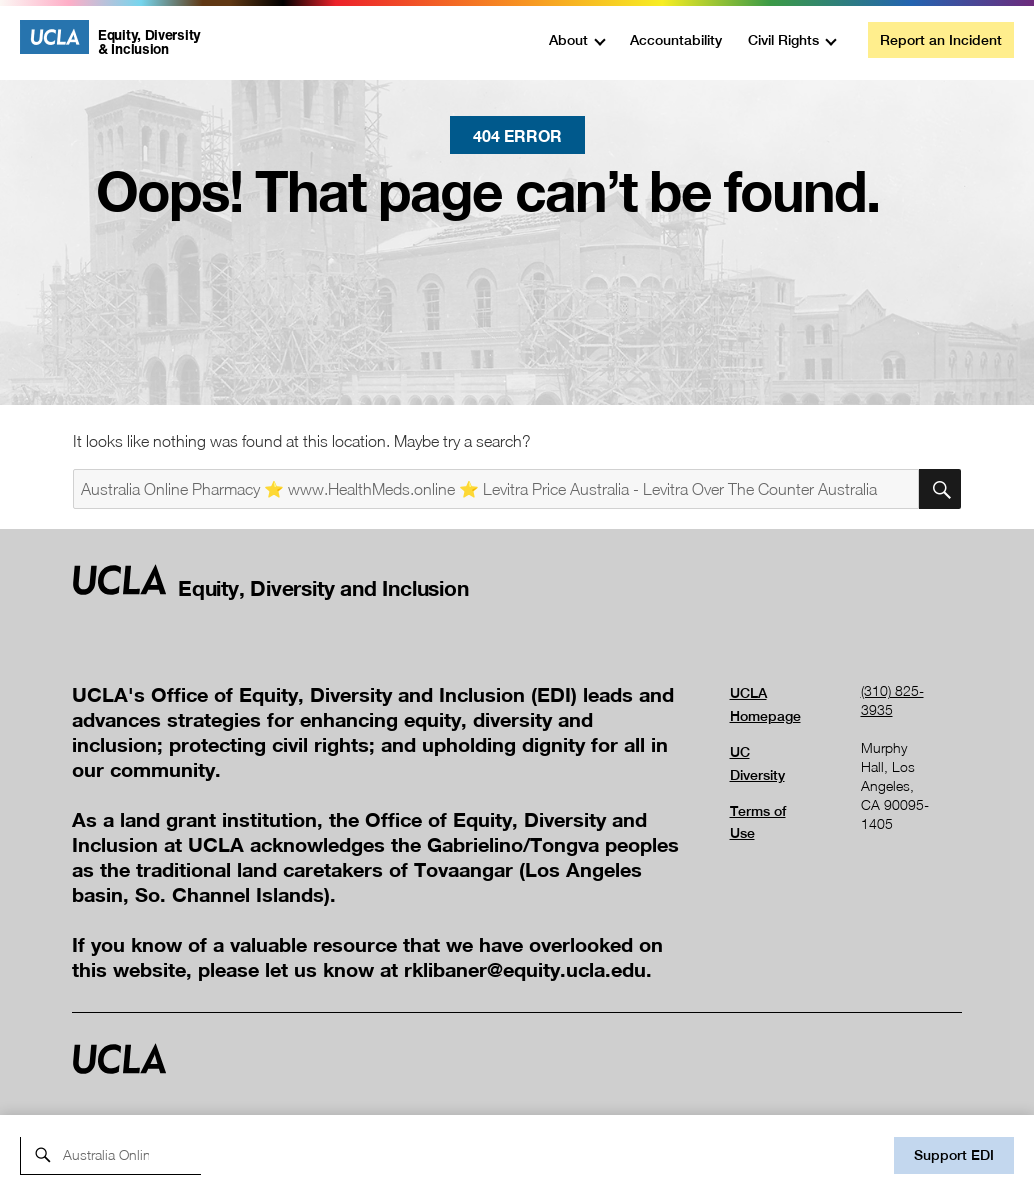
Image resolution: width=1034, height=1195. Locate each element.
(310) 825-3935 (892, 700)
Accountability (676, 40)
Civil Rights (783, 40)
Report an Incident (941, 40)
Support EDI (954, 1155)
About (568, 40)
